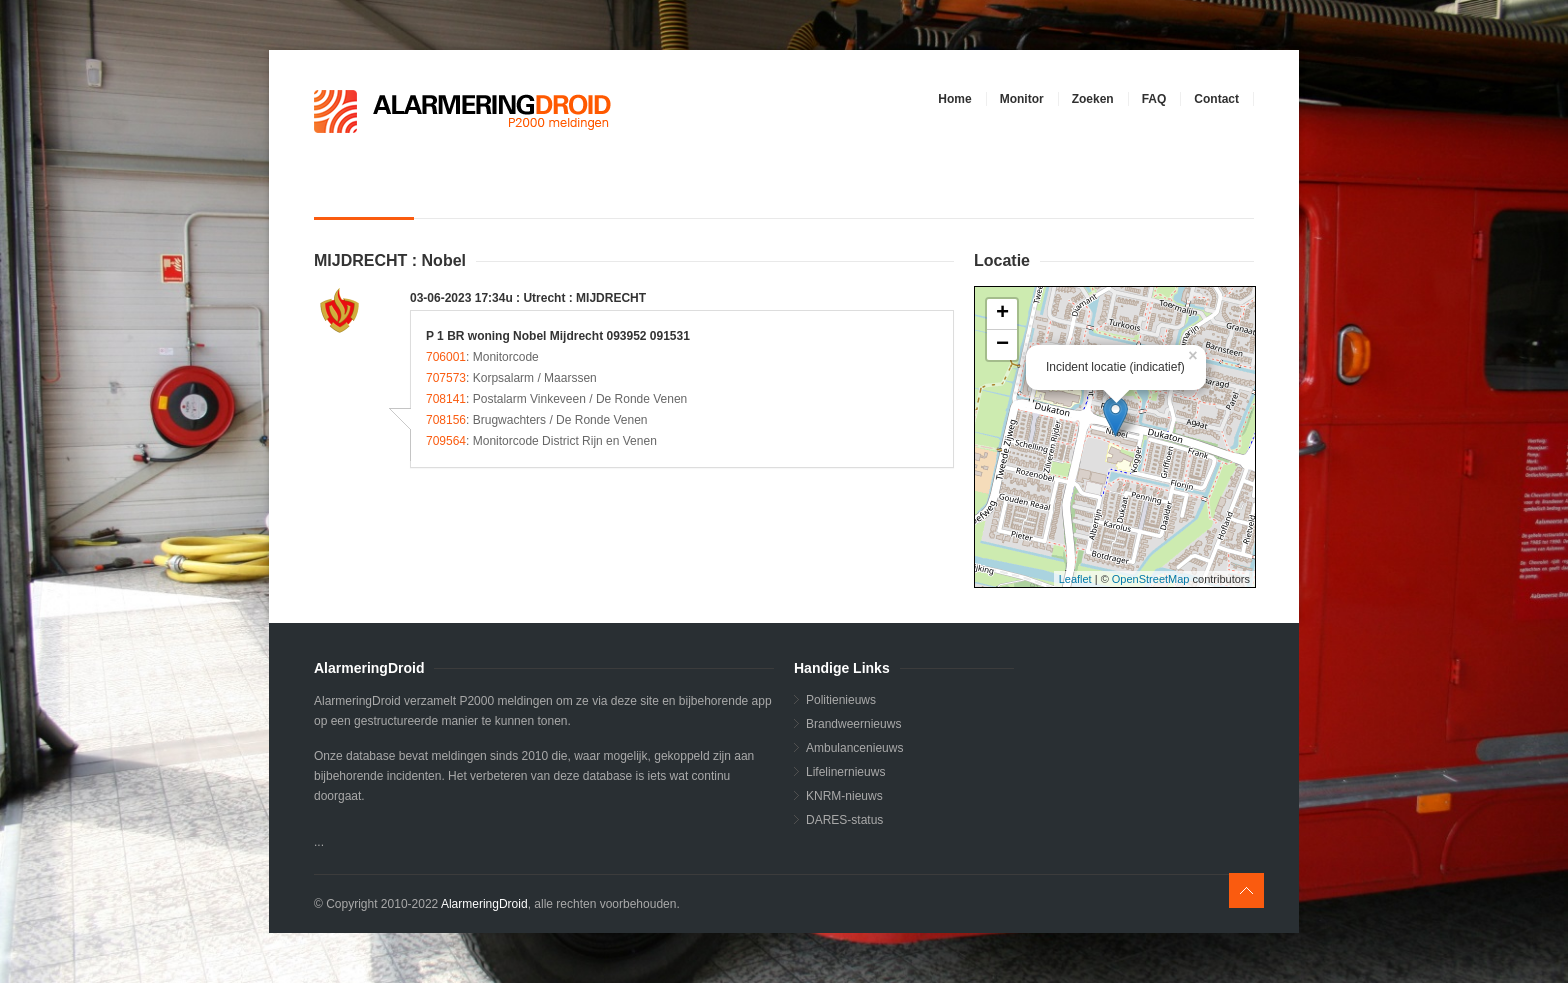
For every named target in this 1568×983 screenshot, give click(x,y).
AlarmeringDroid (484, 904)
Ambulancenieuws (854, 748)
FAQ (1154, 99)
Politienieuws (841, 700)
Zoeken (1093, 99)
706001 (446, 357)
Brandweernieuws (853, 724)
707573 (446, 378)
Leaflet (1075, 579)
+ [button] (1002, 314)
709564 (446, 441)
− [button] (1002, 345)
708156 (446, 420)
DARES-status (844, 820)
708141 (446, 399)
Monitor (1022, 99)
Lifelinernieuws (845, 772)
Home (954, 99)
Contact (1216, 99)
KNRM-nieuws (844, 796)
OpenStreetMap (1151, 579)
